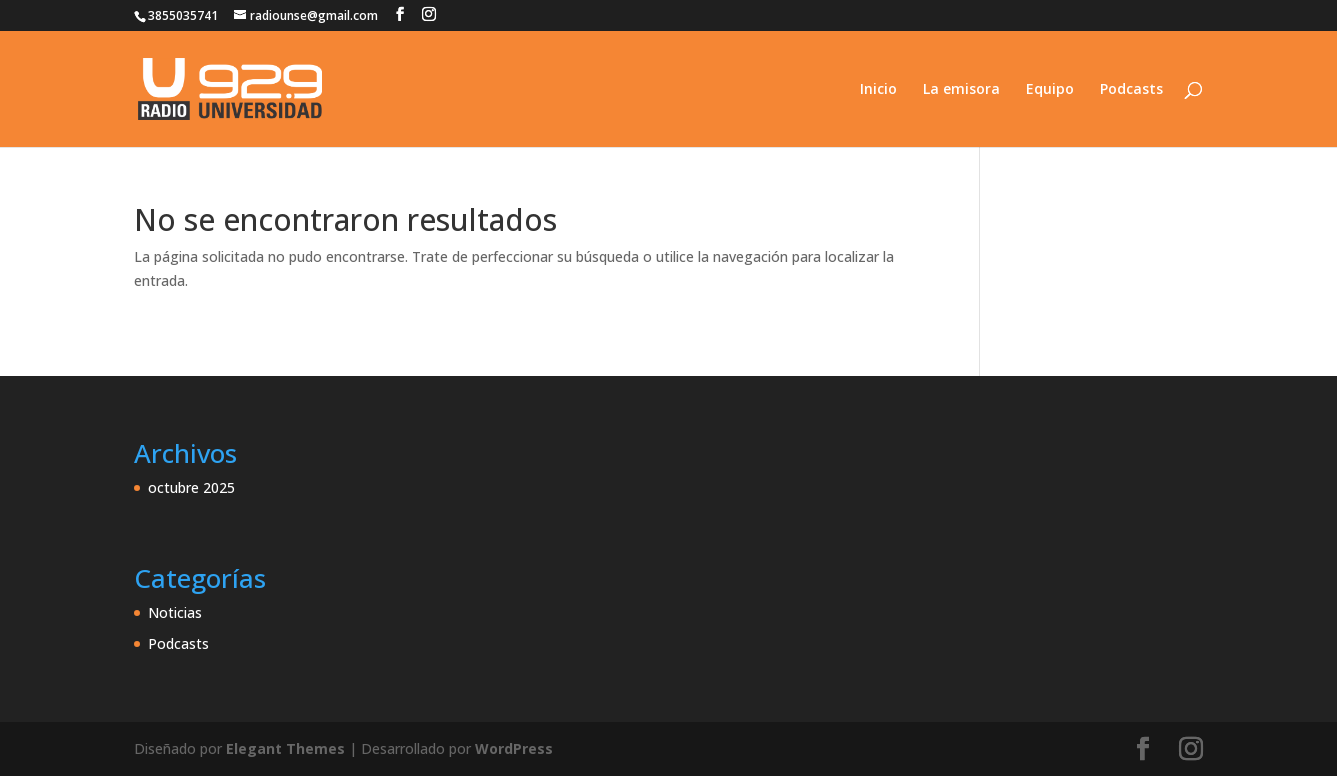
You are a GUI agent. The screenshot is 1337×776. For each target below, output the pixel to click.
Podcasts (1131, 90)
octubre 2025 (191, 487)
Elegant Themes (285, 748)
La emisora (961, 90)
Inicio (878, 90)
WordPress (514, 748)
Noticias (175, 612)
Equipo (1050, 90)
